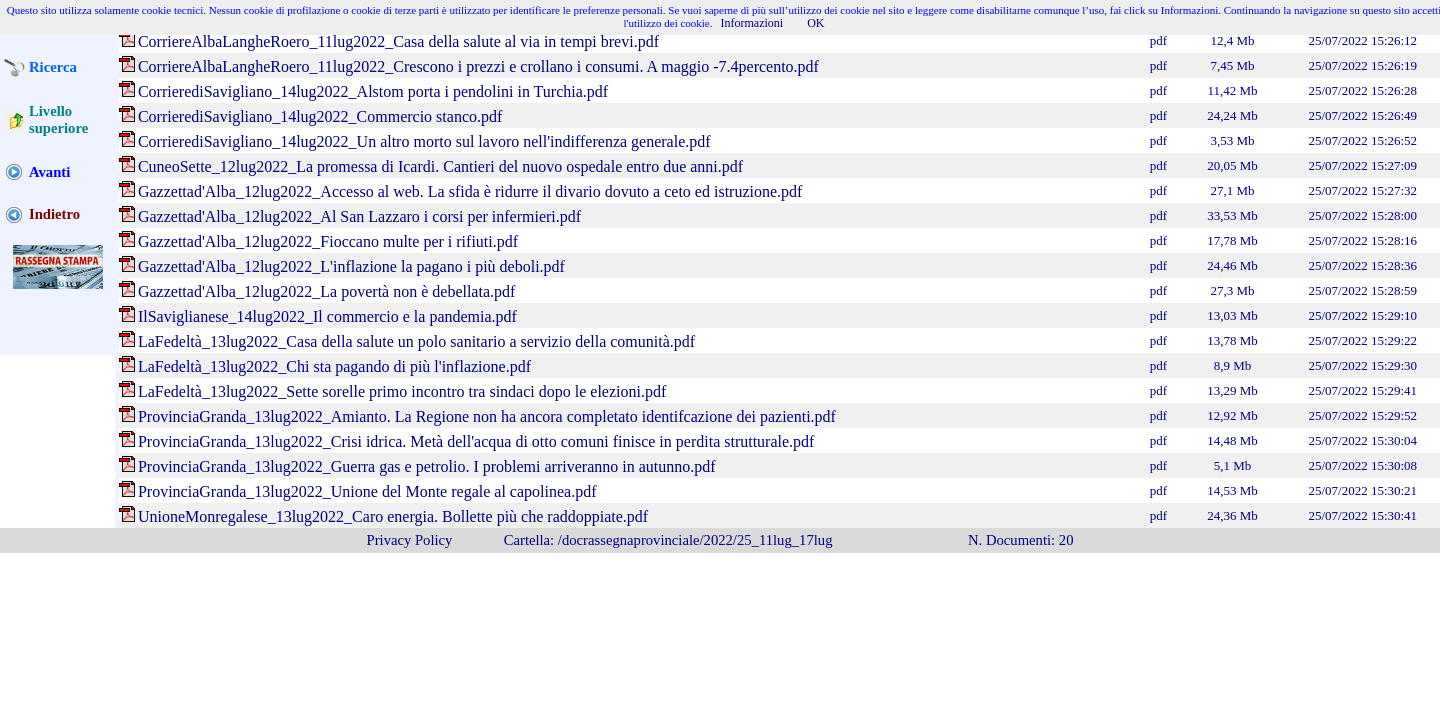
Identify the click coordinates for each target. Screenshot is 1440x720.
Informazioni (752, 23)
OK (815, 23)
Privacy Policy (410, 540)
